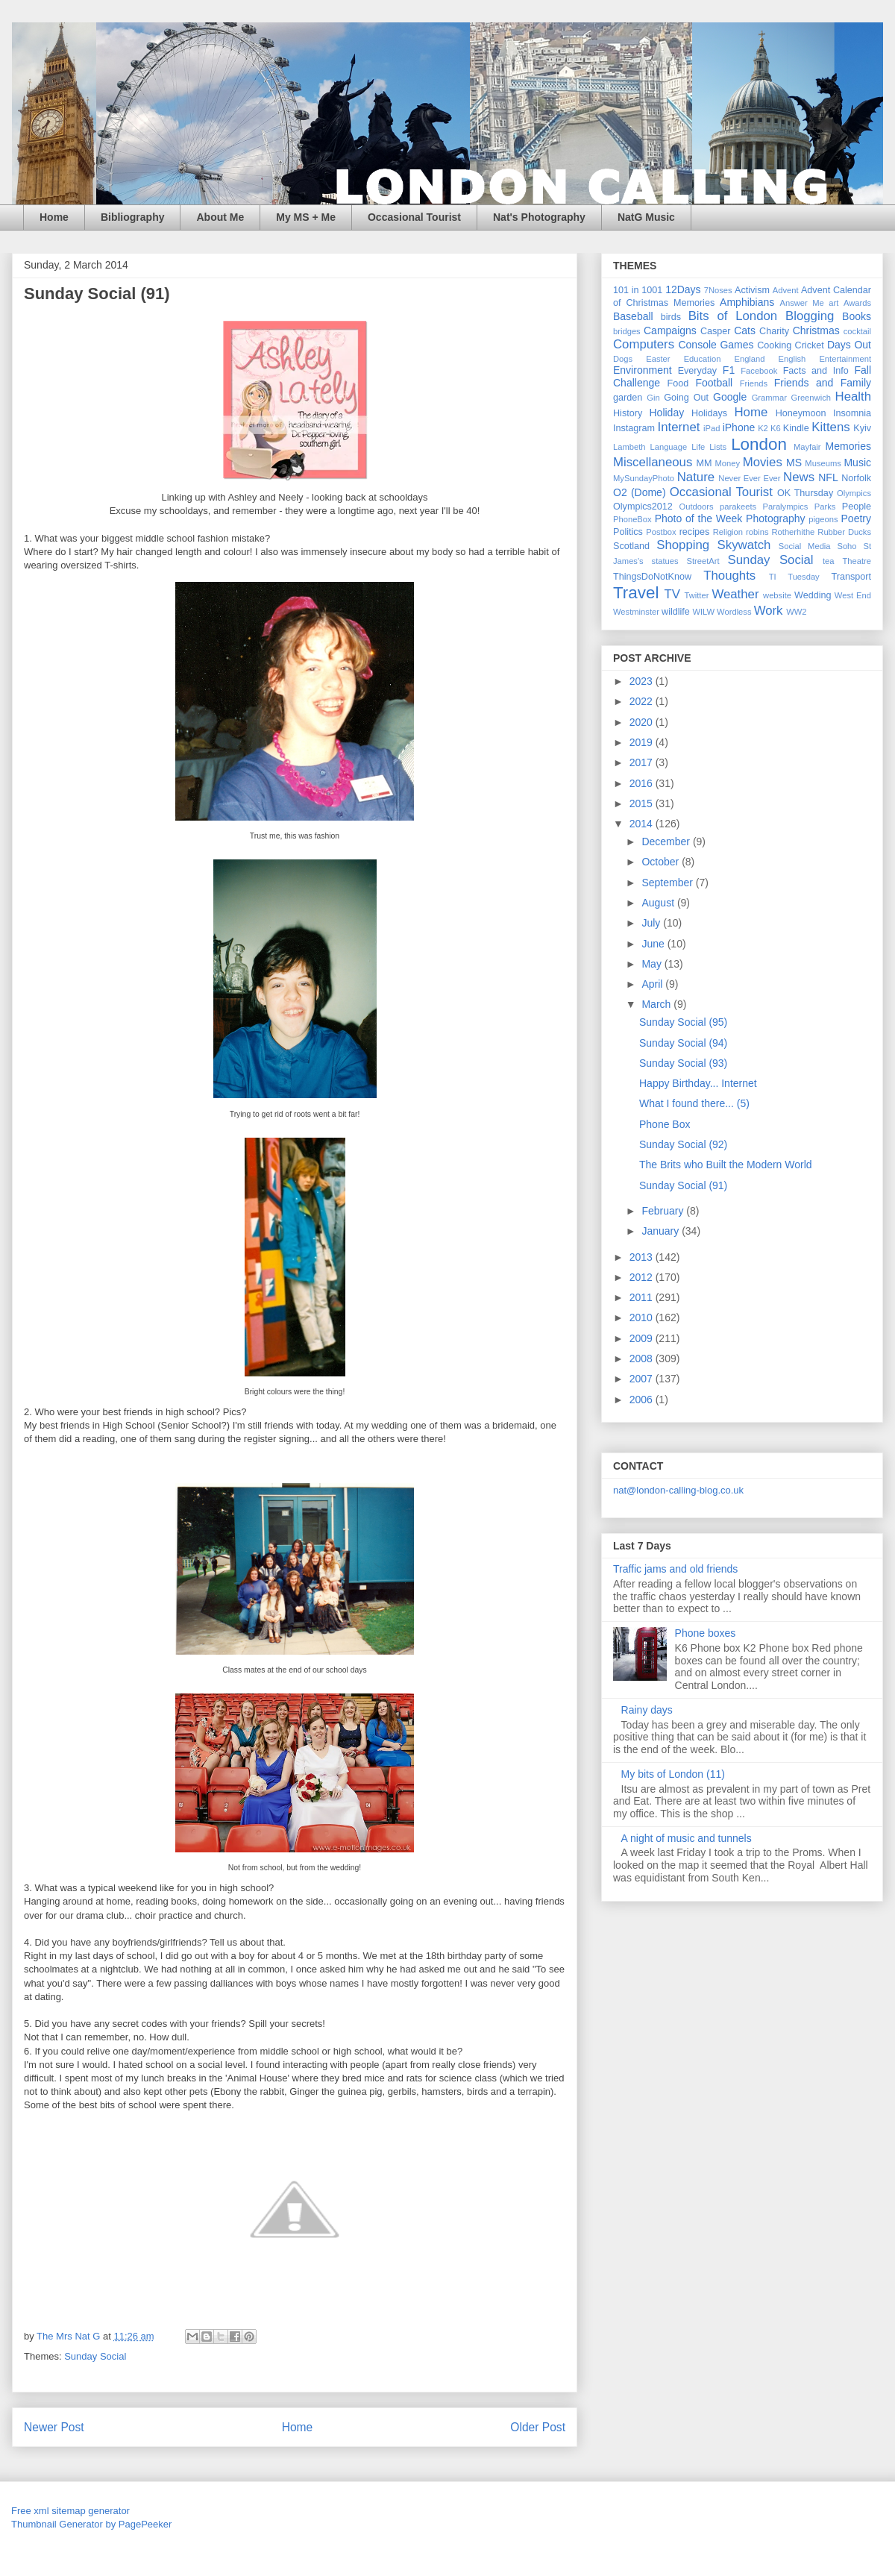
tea (829, 561)
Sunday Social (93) (683, 1063)
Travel (636, 592)
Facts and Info (816, 371)
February (663, 1211)
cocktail (857, 331)
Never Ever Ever (749, 478)
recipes (694, 532)
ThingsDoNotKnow (652, 576)
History (627, 413)
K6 (775, 428)
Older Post (537, 2427)
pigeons (823, 519)
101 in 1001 (637, 290)
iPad (711, 428)
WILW (703, 611)
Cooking (774, 345)
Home (54, 217)
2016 (642, 783)
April (653, 984)
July (652, 923)
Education (702, 358)
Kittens (830, 427)
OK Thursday (805, 493)
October (661, 862)
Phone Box (665, 1124)
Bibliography (133, 217)
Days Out (849, 345)
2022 (642, 701)
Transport (851, 576)
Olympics (854, 493)
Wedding (812, 595)
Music (857, 462)
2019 (642, 742)
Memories (848, 446)
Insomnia (852, 413)
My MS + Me (306, 217)
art (833, 302)
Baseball (633, 316)
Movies (762, 462)
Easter (658, 358)
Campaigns (670, 330)
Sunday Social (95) (683, 1022)
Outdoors (696, 506)
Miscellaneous (652, 462)
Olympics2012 (643, 506)
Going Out (686, 397)
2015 (642, 803)
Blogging (809, 316)
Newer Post (54, 2427)
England (749, 358)
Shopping (682, 545)
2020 (642, 722)
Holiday (666, 413)
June (654, 944)
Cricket (809, 345)
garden (627, 397)
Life (698, 446)
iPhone (739, 427)
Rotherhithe (792, 531)
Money (727, 463)
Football (713, 383)
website (777, 595)
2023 (642, 681)
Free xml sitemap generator (70, 2510)
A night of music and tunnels (686, 1838)
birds (671, 317)
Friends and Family (822, 383)
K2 (763, 428)
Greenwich (810, 397)
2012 (642, 1277)
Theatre (856, 561)
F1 (729, 370)
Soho (846, 546)
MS (794, 462)
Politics (628, 532)
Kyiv (862, 428)
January (661, 1231)
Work (768, 611)
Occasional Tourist (414, 217)
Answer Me (802, 302)
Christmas (816, 330)
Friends (753, 383)
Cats (745, 330)
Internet (679, 427)
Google (730, 397)
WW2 (796, 611)
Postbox (661, 531)
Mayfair (807, 446)
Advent (786, 290)
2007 (642, 1379)
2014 (642, 824)
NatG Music (646, 217)
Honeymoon (801, 413)
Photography (775, 518)
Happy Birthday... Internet (698, 1083)
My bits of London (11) (673, 1774)
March (657, 1004)
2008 (642, 1358)
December (666, 841)
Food (678, 383)
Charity (774, 331)
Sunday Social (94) (683, 1043)
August (658, 903)
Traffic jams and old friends (675, 1569)
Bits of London (733, 316)
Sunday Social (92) (683, 1144)
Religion (728, 531)
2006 (642, 1399)
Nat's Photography (539, 217)
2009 (642, 1338)
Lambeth (629, 446)
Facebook (759, 370)
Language (668, 446)
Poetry (856, 518)
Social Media (805, 546)
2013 (642, 1257)
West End (853, 595)
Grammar (769, 397)
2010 (642, 1317)
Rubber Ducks (844, 531)
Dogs (622, 358)
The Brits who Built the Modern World (725, 1165)
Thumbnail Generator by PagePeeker (91, 2524)
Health (853, 396)
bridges (627, 331)
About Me (220, 217)
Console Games (715, 345)
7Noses (718, 290)
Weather (735, 594)
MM (704, 463)
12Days (682, 289)
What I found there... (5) (694, 1103)
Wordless (734, 611)
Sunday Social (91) (683, 1185)
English (792, 358)
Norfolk (856, 478)
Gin (653, 397)
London (759, 444)
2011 (642, 1297)
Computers (643, 344)
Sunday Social (95, 2356)
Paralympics (785, 506)
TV (671, 594)
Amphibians (747, 302)
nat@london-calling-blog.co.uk (678, 1490)
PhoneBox (632, 519)
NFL (828, 477)
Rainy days (647, 1710)
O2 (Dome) (639, 492)
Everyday (697, 371)
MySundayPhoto (643, 478)
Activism (752, 290)
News (798, 477)
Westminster (636, 611)
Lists (717, 446)
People (856, 506)
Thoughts (729, 575)
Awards (857, 302)
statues (665, 561)
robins (757, 531)
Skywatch (744, 545)
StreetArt (703, 561)
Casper (715, 331)
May (652, 964)
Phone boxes (705, 1633)
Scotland (631, 546)
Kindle (796, 428)
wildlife (676, 612)
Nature (696, 477)
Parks (825, 506)
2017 (642, 762)
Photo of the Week (699, 518)
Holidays (709, 413)
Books (856, 316)
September (668, 883)
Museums (823, 463)
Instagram (634, 428)
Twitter (696, 595)
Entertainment (845, 358)
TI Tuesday (794, 576)
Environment (642, 370)
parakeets (738, 506)
